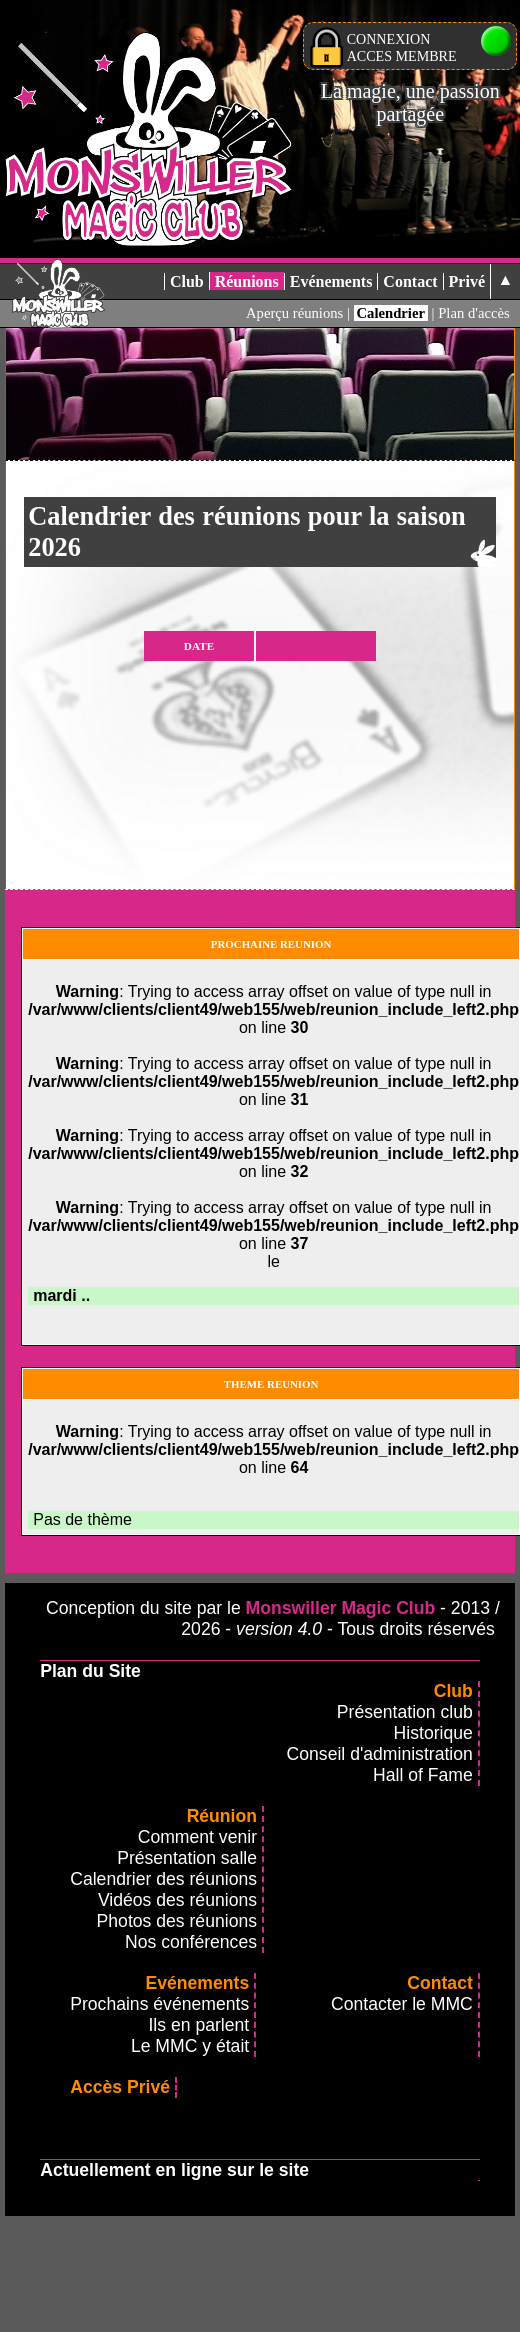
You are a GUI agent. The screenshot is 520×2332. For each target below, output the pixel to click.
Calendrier (391, 313)
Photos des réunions (177, 1921)
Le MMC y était (190, 2046)
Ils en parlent (198, 2025)
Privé (467, 281)
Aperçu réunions (294, 313)
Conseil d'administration (380, 1754)
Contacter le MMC (402, 2004)
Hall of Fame (423, 1775)
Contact (410, 281)
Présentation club (405, 1712)
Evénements (331, 281)
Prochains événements (159, 2004)
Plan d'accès (473, 313)
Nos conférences (191, 1942)
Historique (433, 1733)
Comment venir (197, 1837)
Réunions (247, 281)
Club (187, 281)
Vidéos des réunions (177, 1900)
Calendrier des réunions (163, 1879)
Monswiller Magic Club (341, 1608)
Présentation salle (187, 1858)
